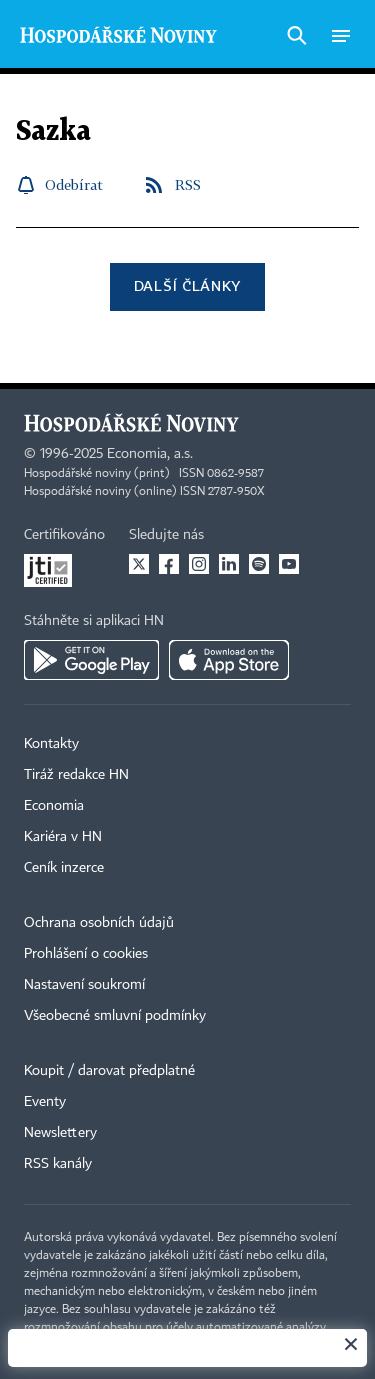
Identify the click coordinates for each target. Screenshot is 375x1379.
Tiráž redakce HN (76, 775)
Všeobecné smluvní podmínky (115, 1016)
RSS (188, 184)
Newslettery (60, 1133)
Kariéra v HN (63, 837)
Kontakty (51, 744)
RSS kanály (58, 1164)
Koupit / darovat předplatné (109, 1071)
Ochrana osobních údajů (99, 923)
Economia (54, 806)
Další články (187, 285)
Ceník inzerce (64, 868)
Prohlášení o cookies (86, 954)
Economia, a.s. (150, 454)
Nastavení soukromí (84, 985)
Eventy (45, 1102)
